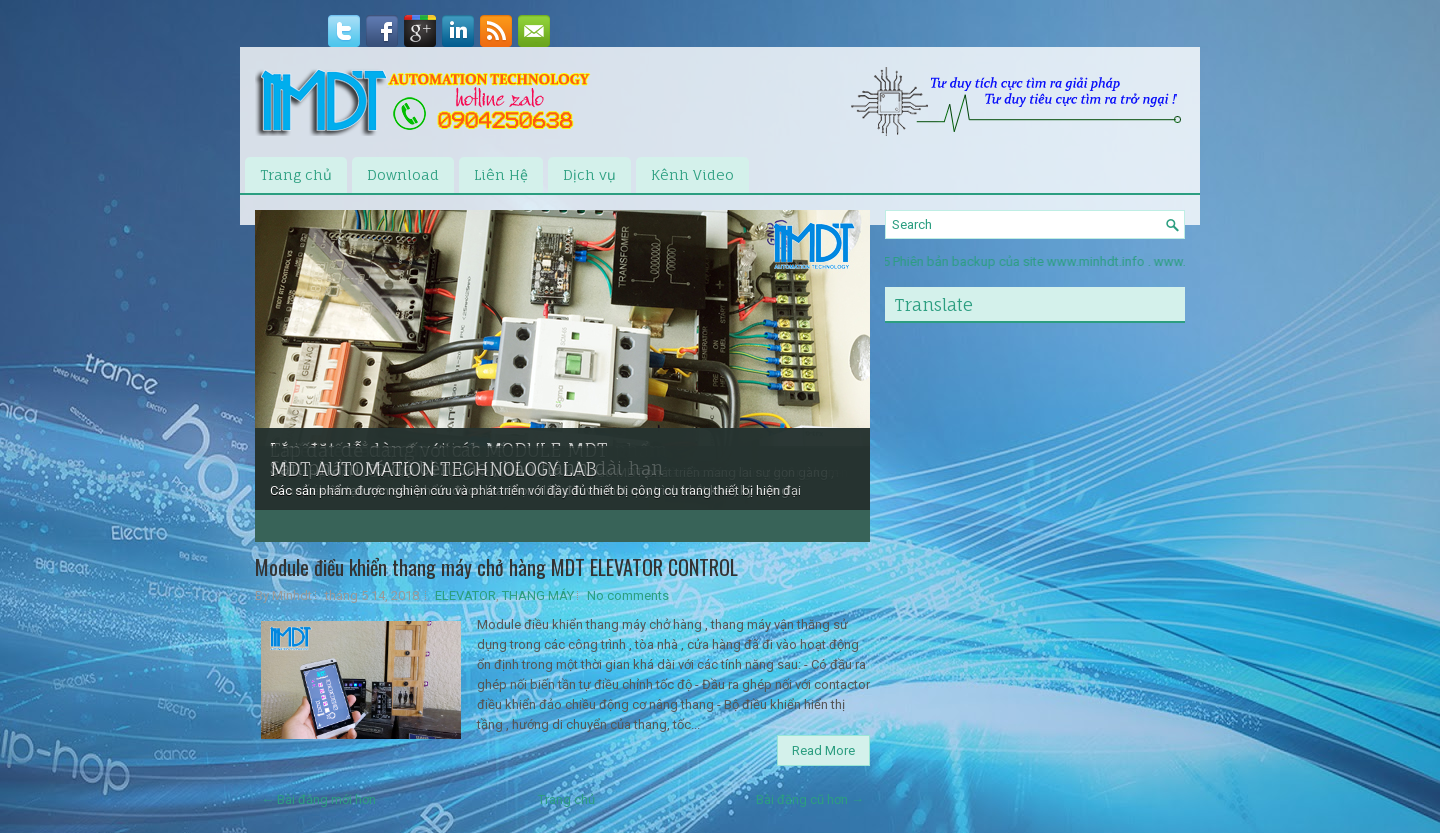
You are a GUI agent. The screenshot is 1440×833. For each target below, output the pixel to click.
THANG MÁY (538, 595)
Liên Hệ (501, 174)
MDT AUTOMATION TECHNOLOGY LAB (433, 469)
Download (403, 174)
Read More (823, 750)
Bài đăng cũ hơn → (810, 799)
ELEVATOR (465, 595)
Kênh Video (692, 174)
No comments (628, 595)
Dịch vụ (589, 174)
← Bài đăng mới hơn (318, 799)
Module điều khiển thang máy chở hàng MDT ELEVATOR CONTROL (496, 567)
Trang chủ (296, 174)
